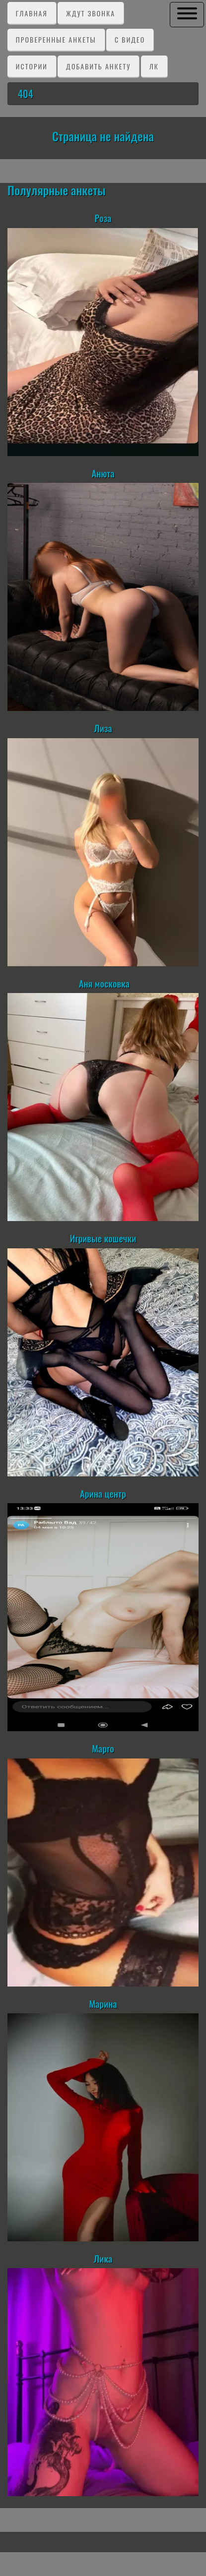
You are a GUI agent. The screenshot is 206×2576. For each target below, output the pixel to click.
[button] (187, 13)
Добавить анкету (98, 66)
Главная (32, 13)
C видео (130, 39)
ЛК (154, 66)
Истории (32, 66)
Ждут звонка (90, 13)
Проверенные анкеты (56, 39)
